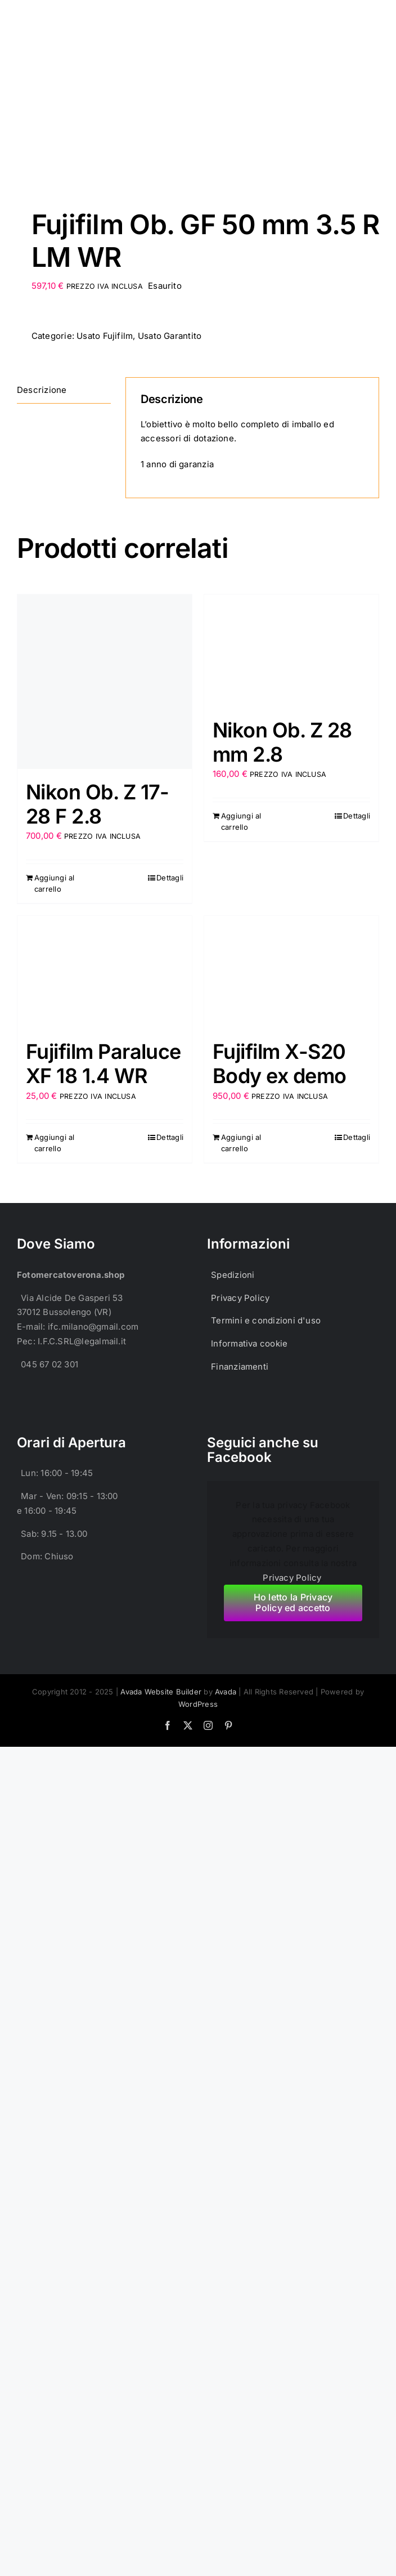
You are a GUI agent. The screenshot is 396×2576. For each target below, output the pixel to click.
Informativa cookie (249, 1343)
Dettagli (169, 877)
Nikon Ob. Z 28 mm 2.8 (282, 742)
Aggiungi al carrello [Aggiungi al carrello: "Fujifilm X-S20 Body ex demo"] (241, 1143)
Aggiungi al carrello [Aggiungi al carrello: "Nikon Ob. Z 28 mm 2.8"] (241, 821)
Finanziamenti (239, 1366)
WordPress (198, 1704)
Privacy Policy (240, 1298)
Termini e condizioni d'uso (266, 1320)
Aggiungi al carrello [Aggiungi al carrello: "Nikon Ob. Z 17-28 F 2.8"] (54, 883)
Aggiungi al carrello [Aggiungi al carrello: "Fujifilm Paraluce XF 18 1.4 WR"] (54, 1143)
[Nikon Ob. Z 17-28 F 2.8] (104, 681)
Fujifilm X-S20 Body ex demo (279, 1063)
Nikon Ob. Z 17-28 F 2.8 (97, 804)
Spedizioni (232, 1274)
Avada (225, 1691)
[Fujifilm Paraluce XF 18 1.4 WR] (104, 972)
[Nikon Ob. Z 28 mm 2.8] (291, 650)
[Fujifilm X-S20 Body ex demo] (291, 972)
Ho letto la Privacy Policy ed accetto (293, 1602)
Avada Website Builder (160, 1691)
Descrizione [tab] (41, 389)
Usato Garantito (169, 335)
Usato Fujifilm (104, 335)
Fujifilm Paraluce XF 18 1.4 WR (103, 1063)
